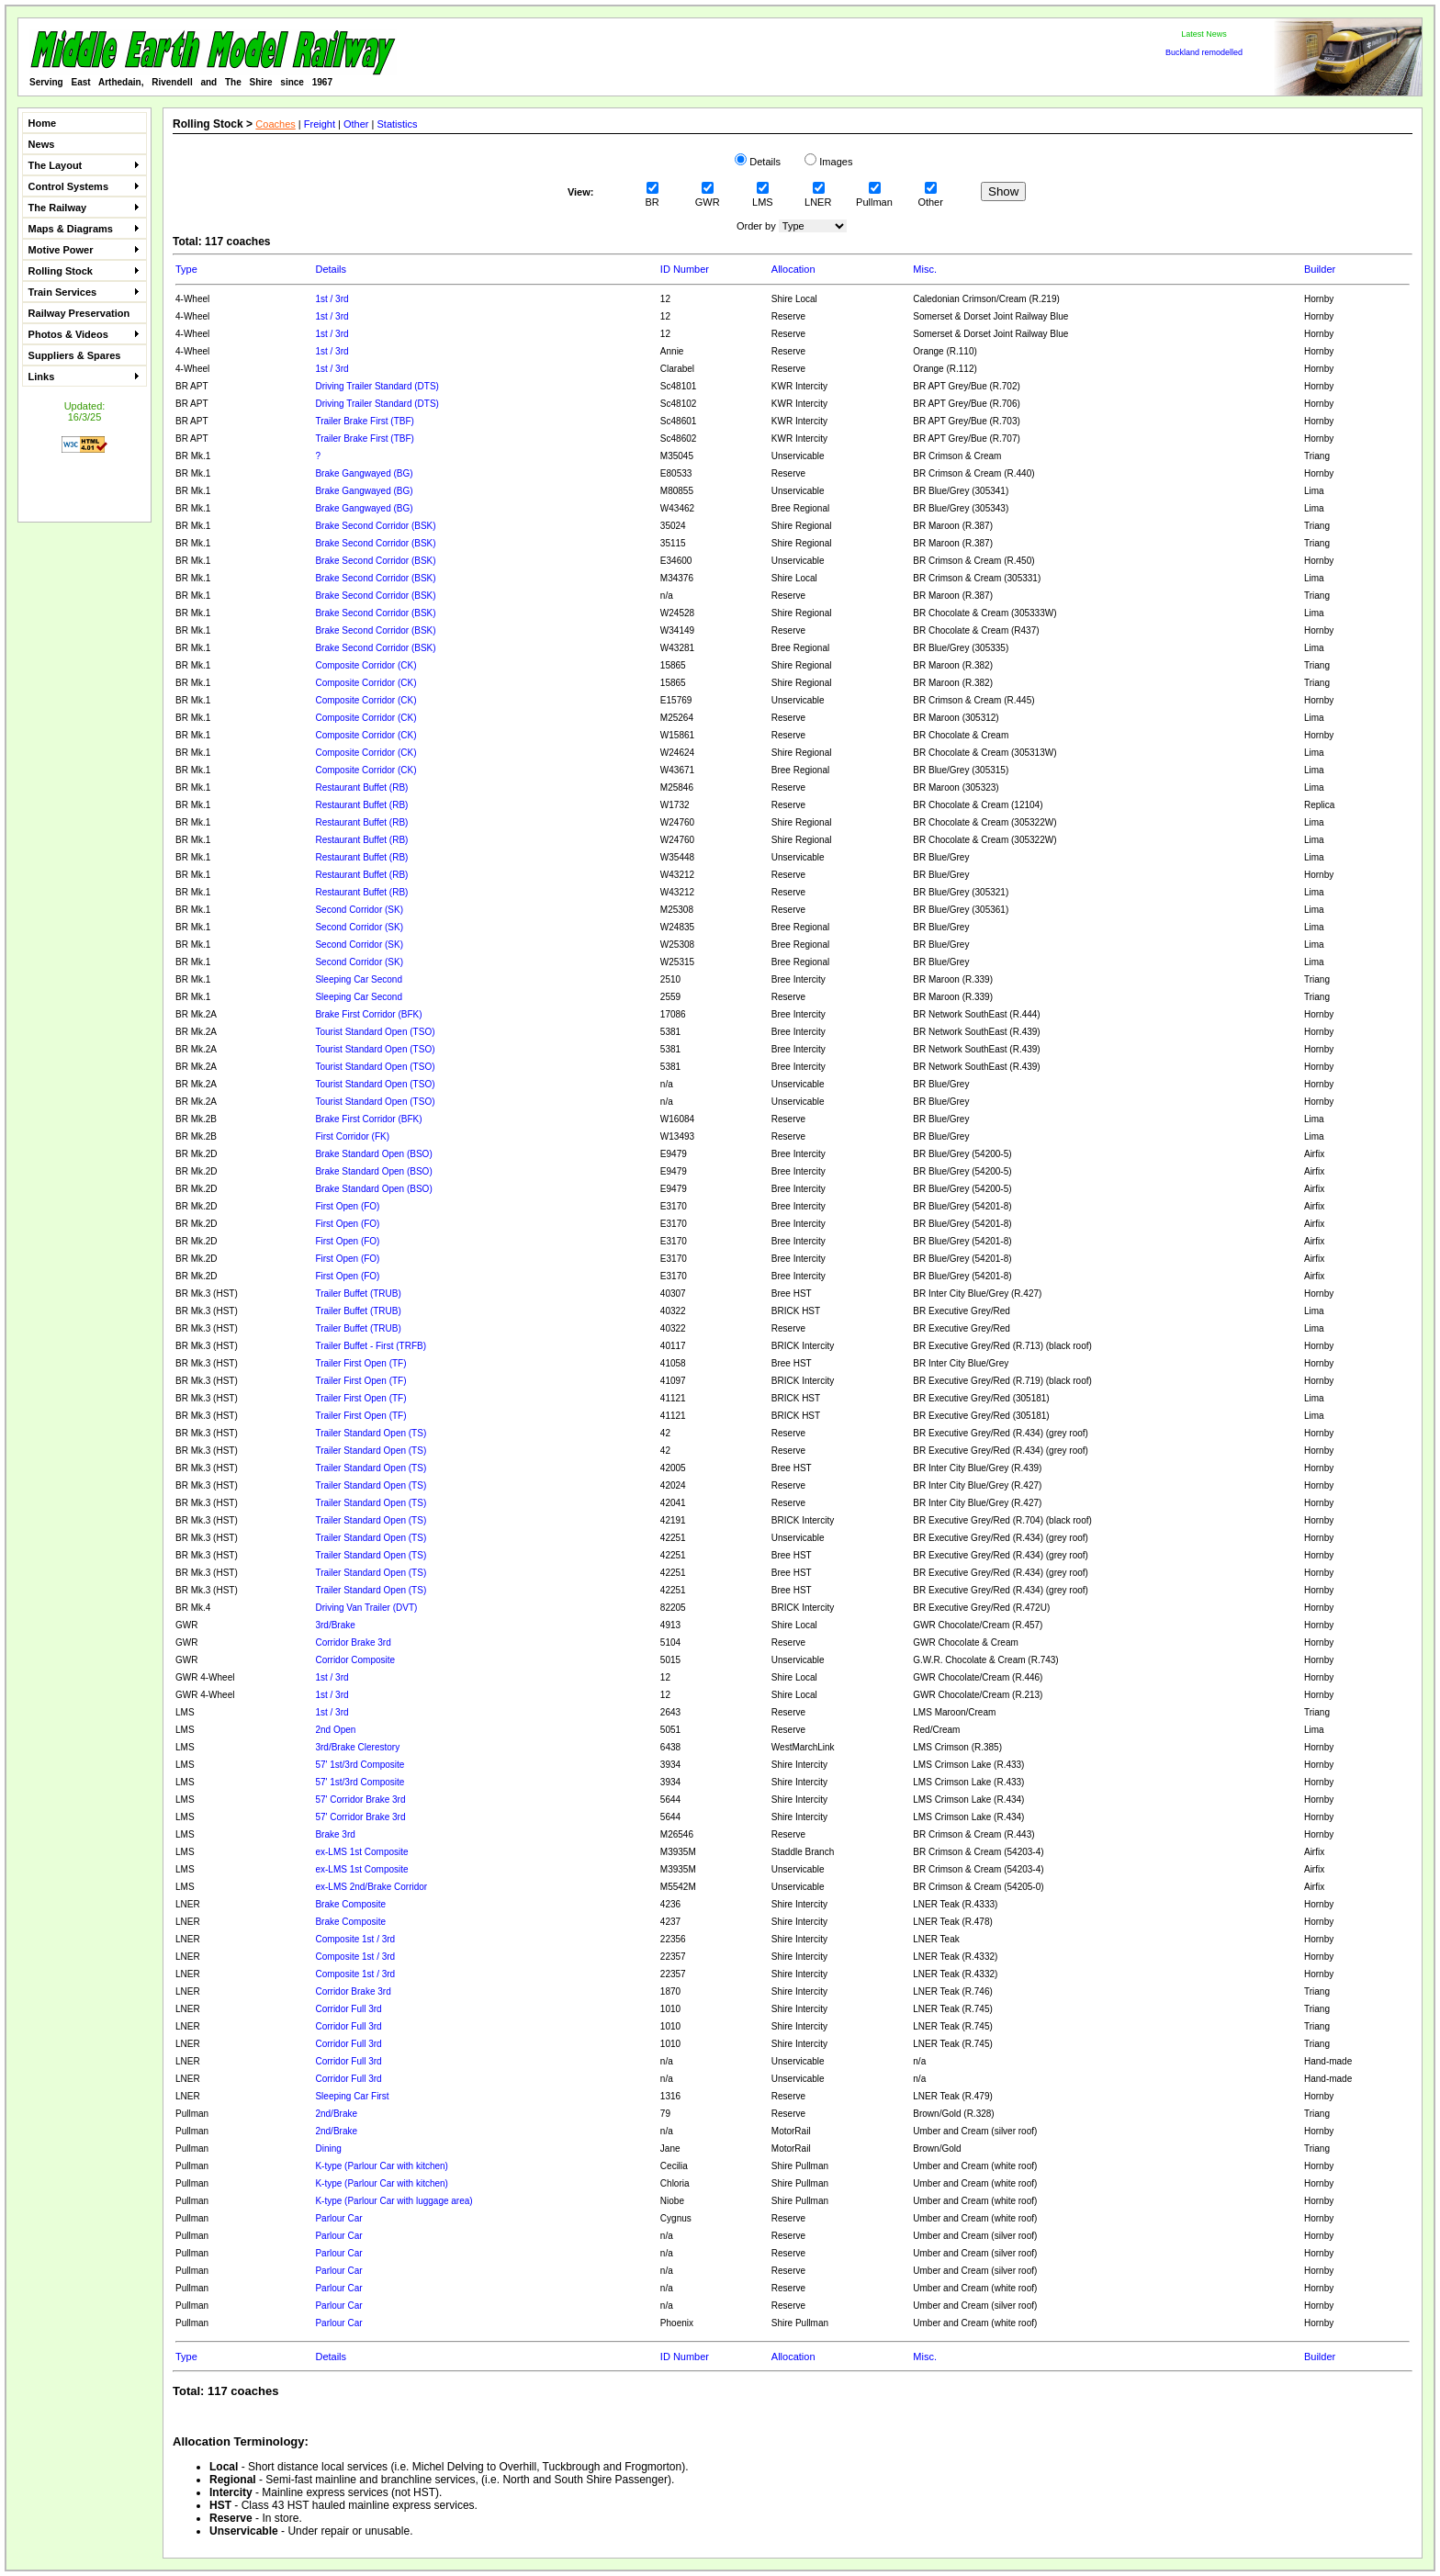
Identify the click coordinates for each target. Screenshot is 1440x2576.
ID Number (684, 269)
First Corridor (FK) (352, 1136)
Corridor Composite (355, 1660)
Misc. (925, 269)
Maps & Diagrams (84, 228)
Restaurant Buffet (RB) (361, 787)
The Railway (84, 207)
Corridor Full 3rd (348, 2009)
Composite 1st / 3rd (355, 1939)
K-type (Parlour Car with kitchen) (381, 2166)
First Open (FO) (347, 1206)
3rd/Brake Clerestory (357, 1747)
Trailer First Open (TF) (360, 1363)
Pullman (874, 196)
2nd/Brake (336, 2114)
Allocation (793, 269)
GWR (707, 196)
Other (356, 123)
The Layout (84, 165)
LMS (762, 196)
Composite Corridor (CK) (365, 665)
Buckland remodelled (1204, 52)
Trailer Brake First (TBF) (364, 421)
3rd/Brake (334, 1625)
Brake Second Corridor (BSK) (375, 526)
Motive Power (84, 249)
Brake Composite (350, 1904)
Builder (1319, 269)
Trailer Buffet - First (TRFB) (370, 1346)
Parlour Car (338, 2218)
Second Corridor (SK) (359, 910)
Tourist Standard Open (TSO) (374, 1032)
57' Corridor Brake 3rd (360, 1799)
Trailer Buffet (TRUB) (357, 1293)
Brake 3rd (334, 1834)
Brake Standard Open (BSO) (373, 1154)
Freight (319, 123)
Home (42, 123)
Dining (328, 2148)
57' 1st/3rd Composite (359, 1765)
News (41, 144)
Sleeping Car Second (358, 979)
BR (652, 196)
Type (186, 269)
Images (828, 161)
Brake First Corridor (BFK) (368, 1014)
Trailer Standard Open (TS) (370, 1433)
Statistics (397, 123)
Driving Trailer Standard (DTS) (376, 386)
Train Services (84, 292)
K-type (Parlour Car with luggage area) (393, 2201)
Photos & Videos (84, 334)
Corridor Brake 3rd (352, 1642)
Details (758, 161)
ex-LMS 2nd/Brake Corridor (371, 1887)
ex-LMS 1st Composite (361, 1852)
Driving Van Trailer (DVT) (366, 1608)
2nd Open (335, 1730)
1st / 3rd (331, 299)
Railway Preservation (79, 313)
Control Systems (84, 186)
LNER (817, 196)
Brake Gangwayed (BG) (363, 473)
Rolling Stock (84, 270)
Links (84, 376)
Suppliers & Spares (74, 355)
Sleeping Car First (351, 2096)
